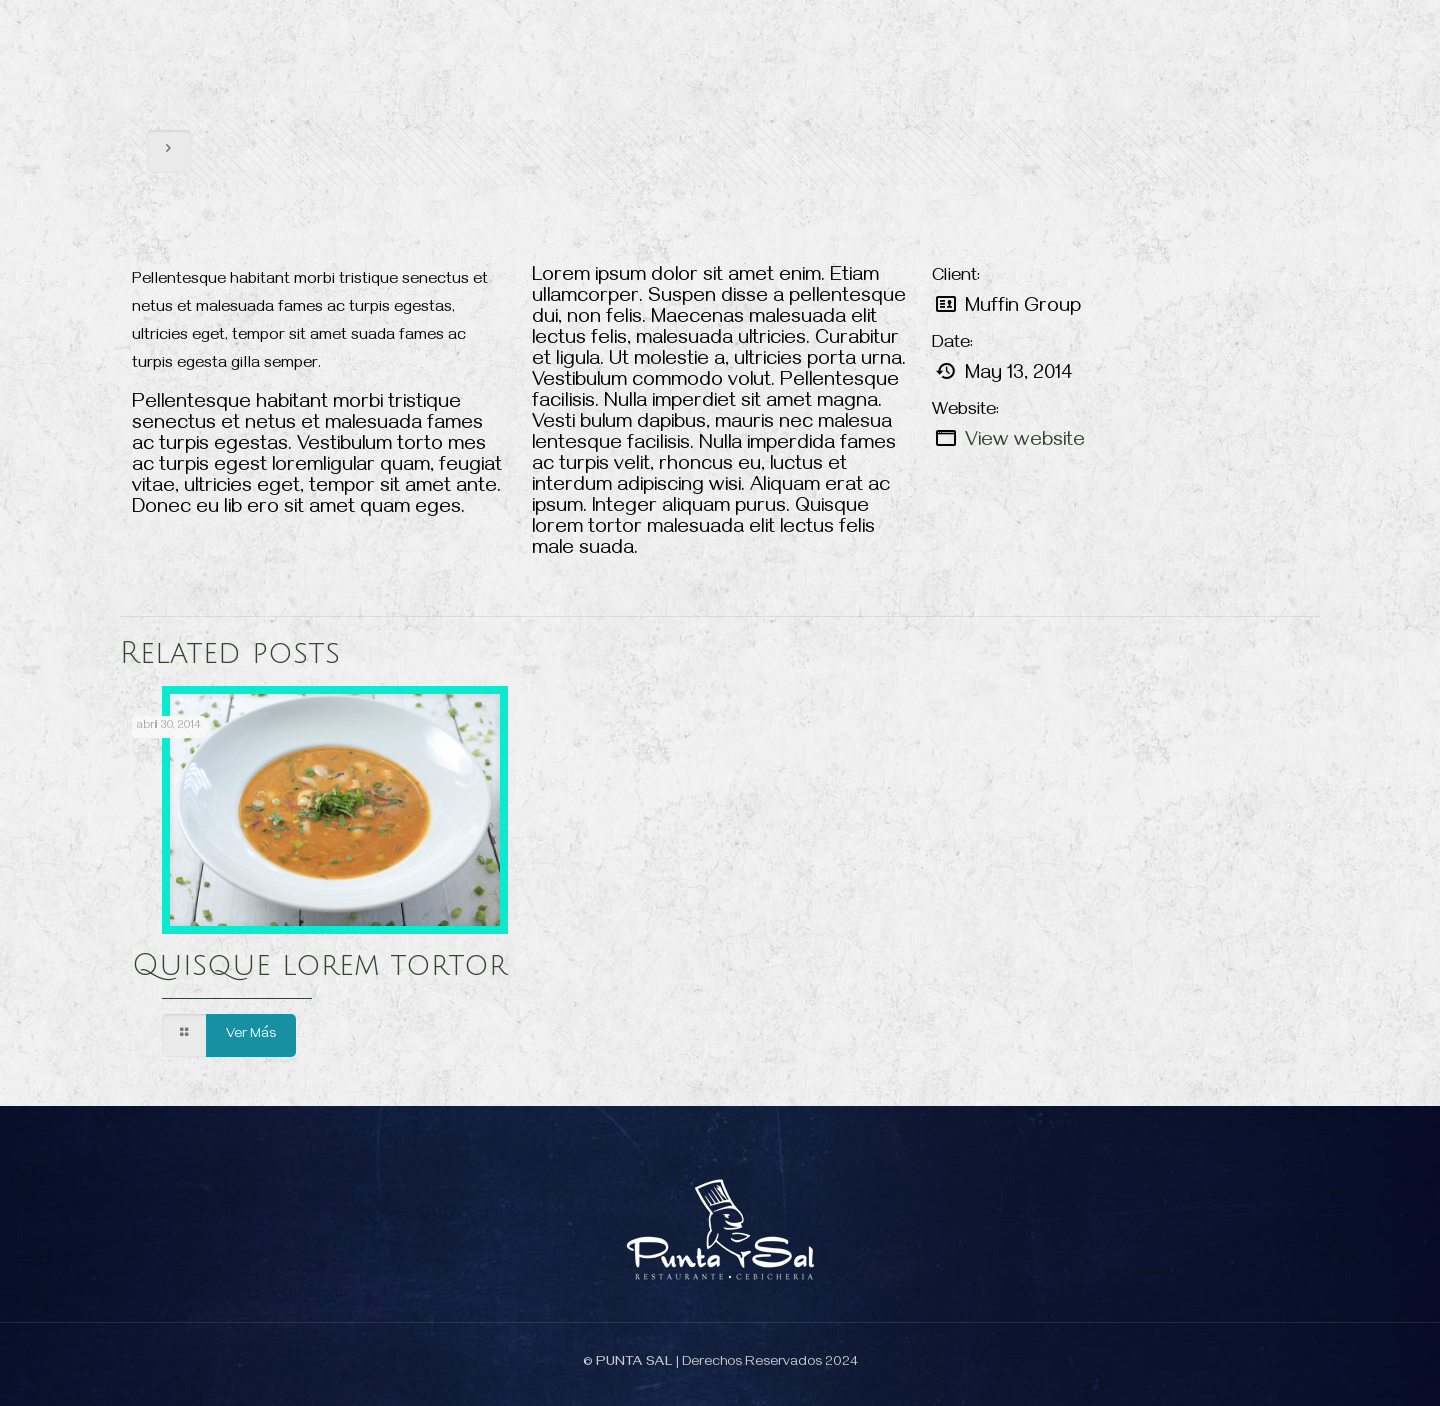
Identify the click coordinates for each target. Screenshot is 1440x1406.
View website (1025, 442)
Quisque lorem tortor (319, 965)
